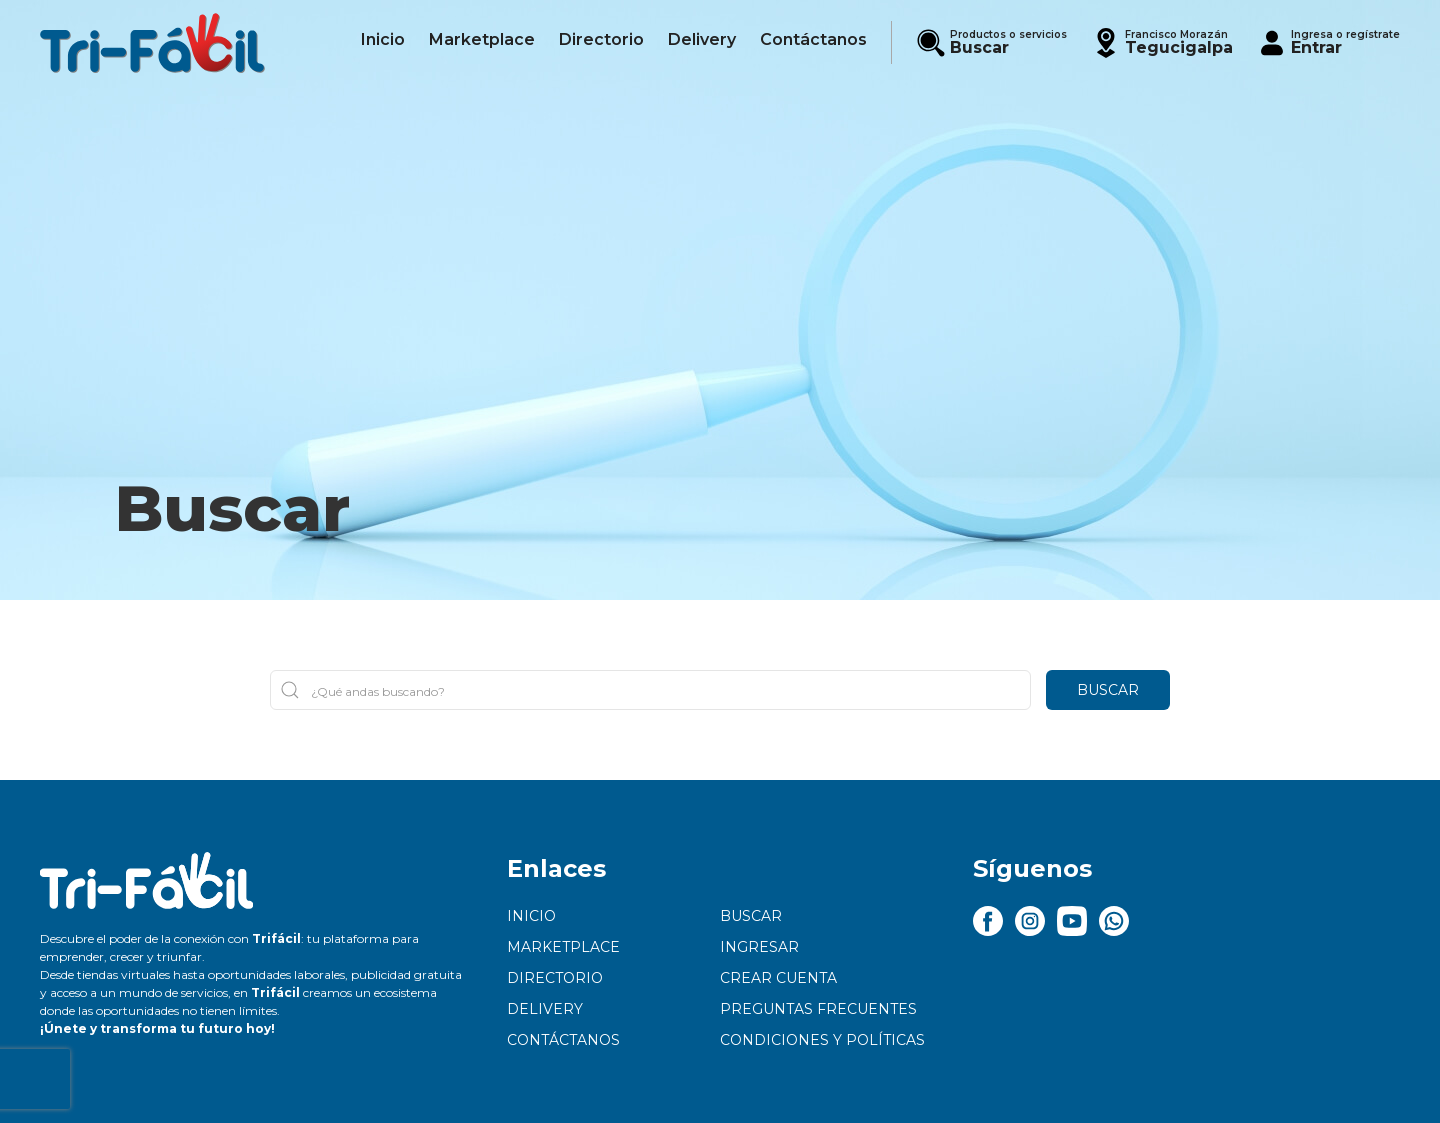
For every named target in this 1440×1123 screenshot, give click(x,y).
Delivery (545, 1009)
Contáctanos (563, 1040)
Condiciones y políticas (822, 1040)
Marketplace (563, 947)
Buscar (1108, 690)
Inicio (531, 916)
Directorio (555, 978)
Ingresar (759, 947)
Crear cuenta (778, 978)
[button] (1162, 42)
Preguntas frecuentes (818, 1009)
